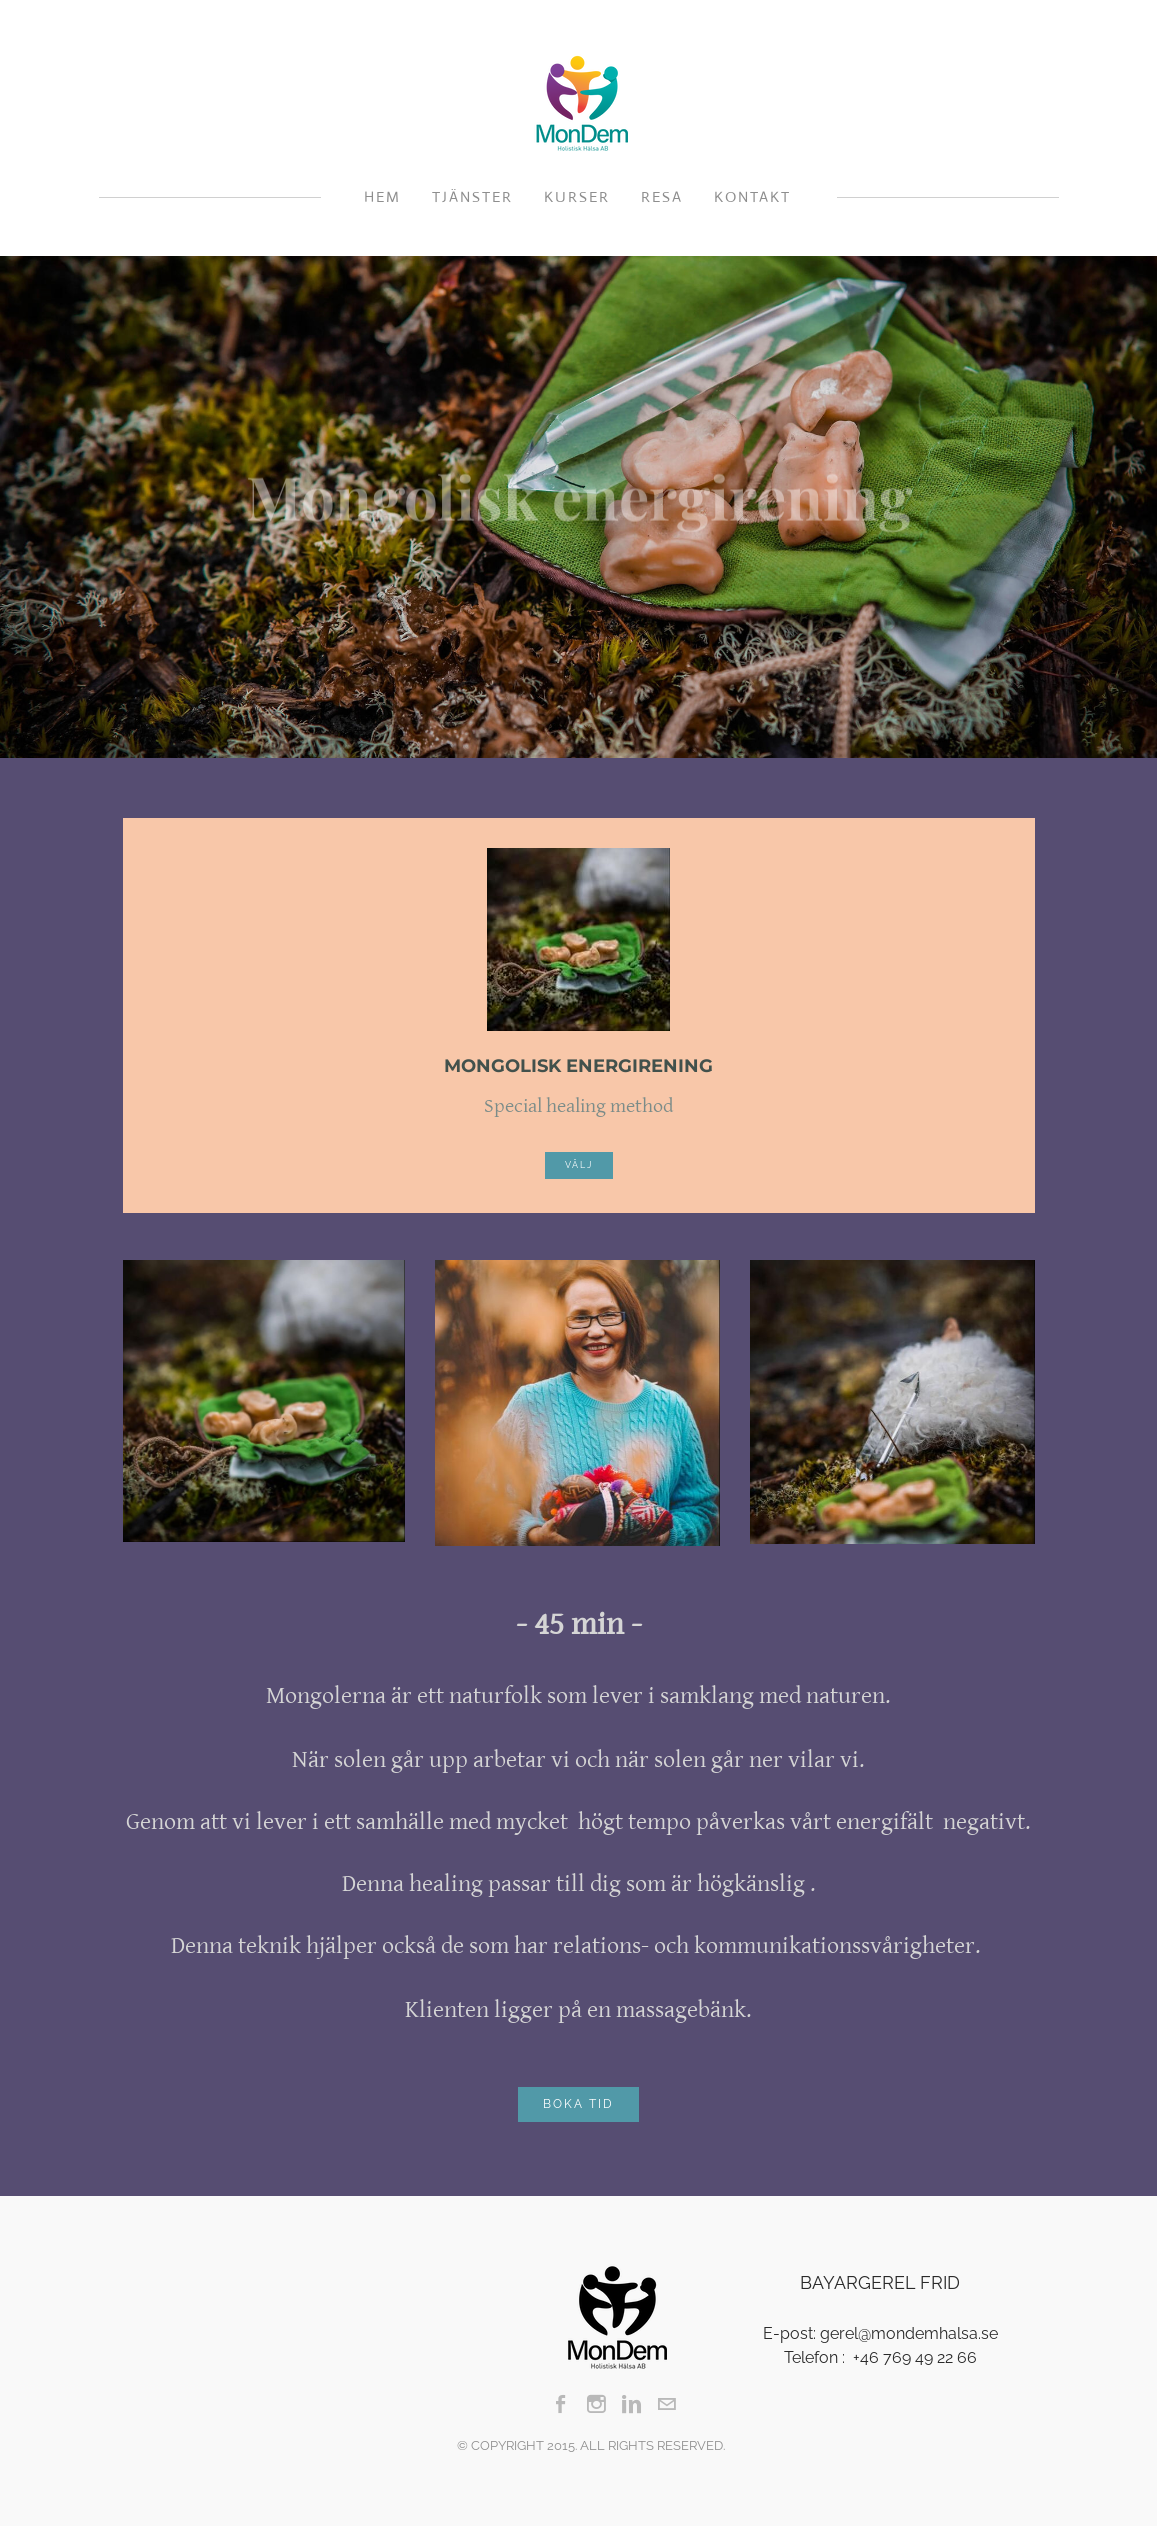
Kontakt (752, 196)
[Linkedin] (631, 2404)
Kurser (577, 196)
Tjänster (472, 196)
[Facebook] (561, 2404)
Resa (662, 196)
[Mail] (666, 2404)
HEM (382, 196)
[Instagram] (596, 2404)
